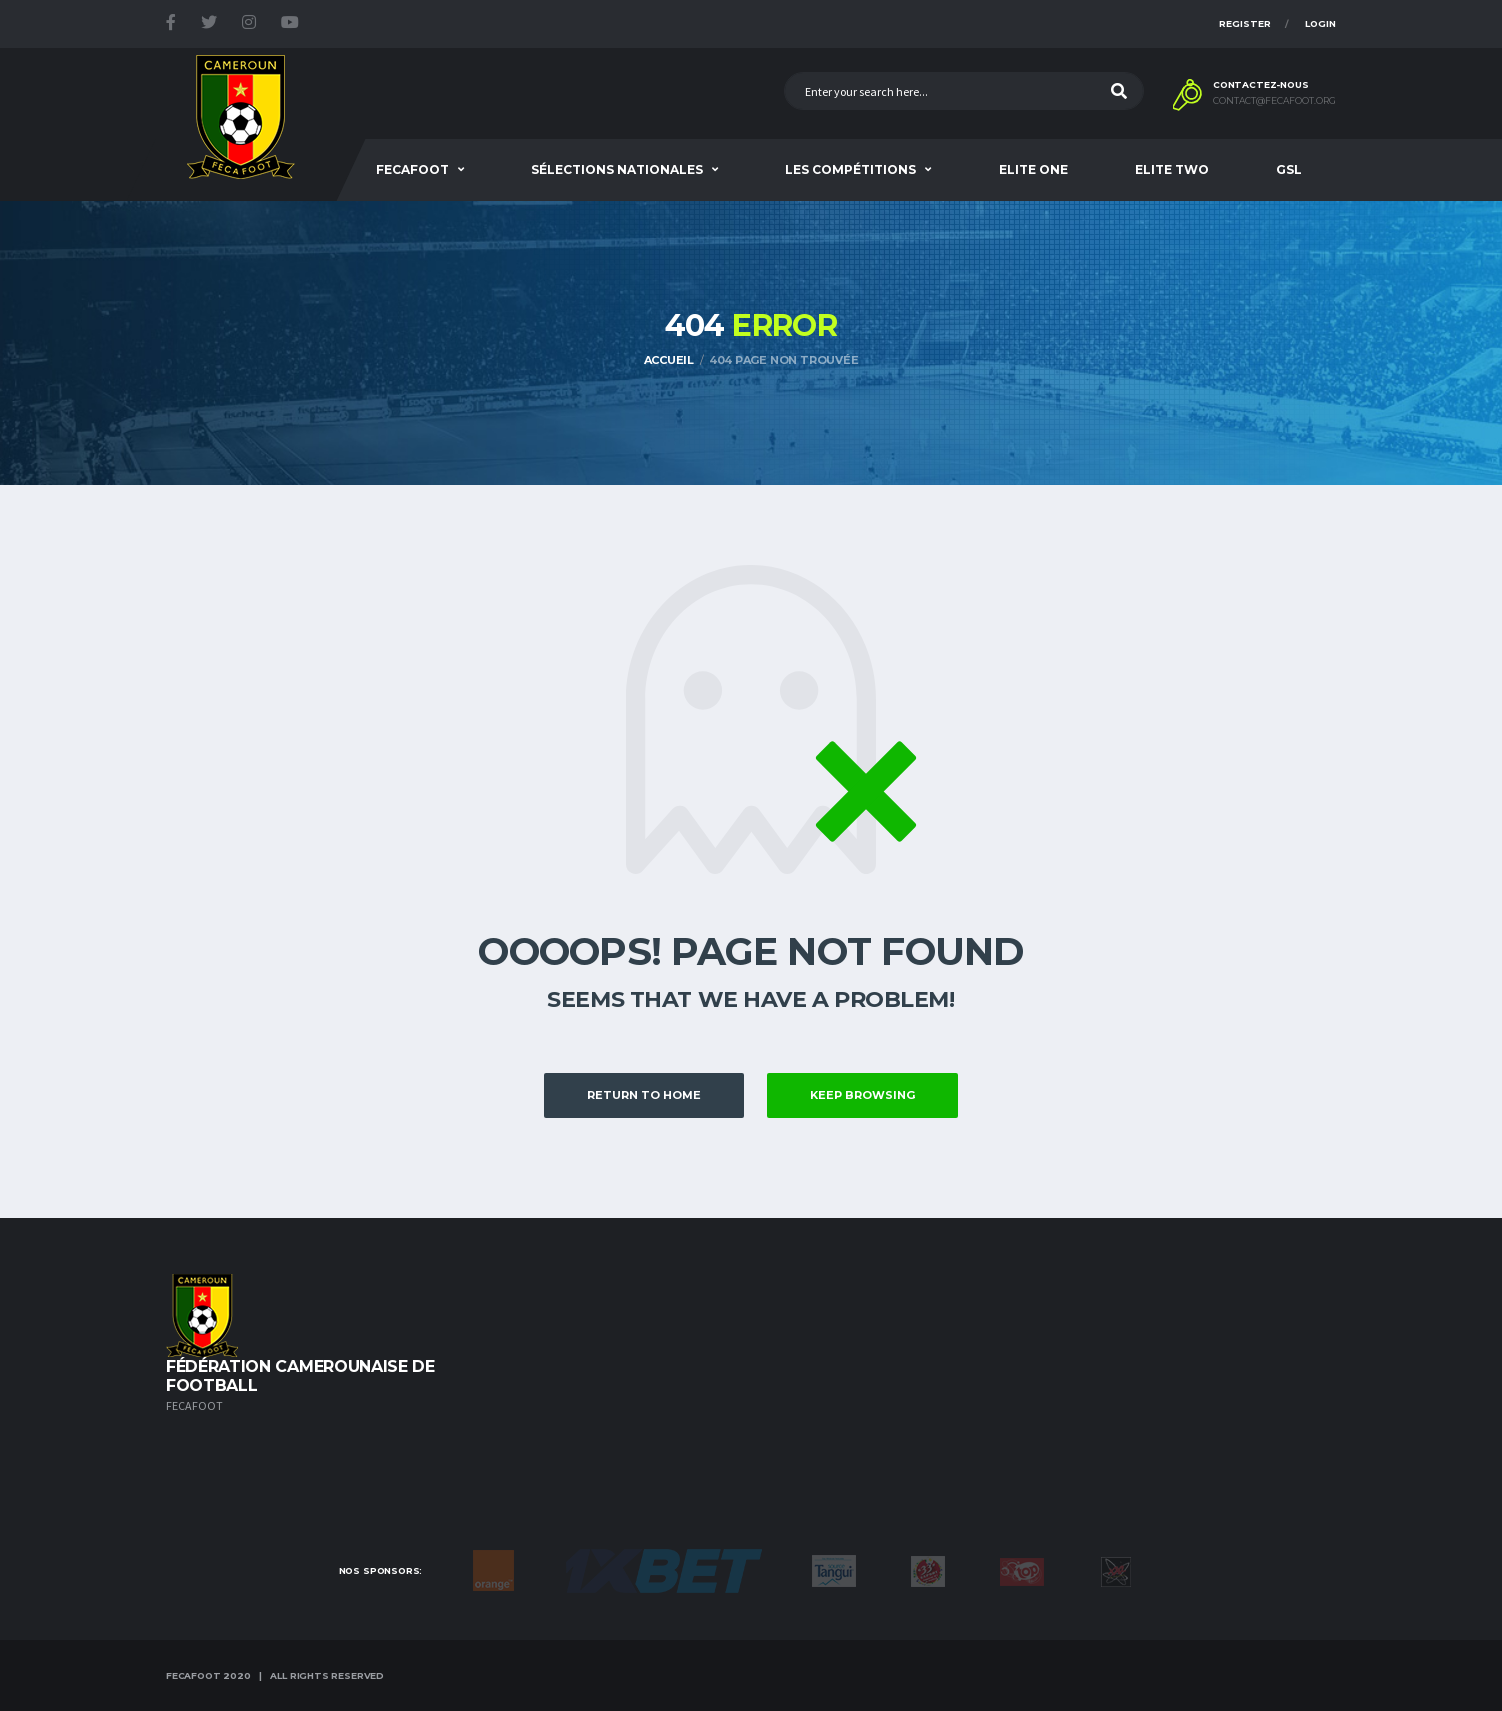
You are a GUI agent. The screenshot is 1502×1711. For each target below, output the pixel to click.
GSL (1289, 169)
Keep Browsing (862, 1095)
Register (1245, 23)
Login (1320, 23)
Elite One (1033, 169)
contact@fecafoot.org (1274, 101)
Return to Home (644, 1095)
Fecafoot (412, 169)
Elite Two (1172, 169)
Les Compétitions (850, 169)
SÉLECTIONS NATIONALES (617, 169)
